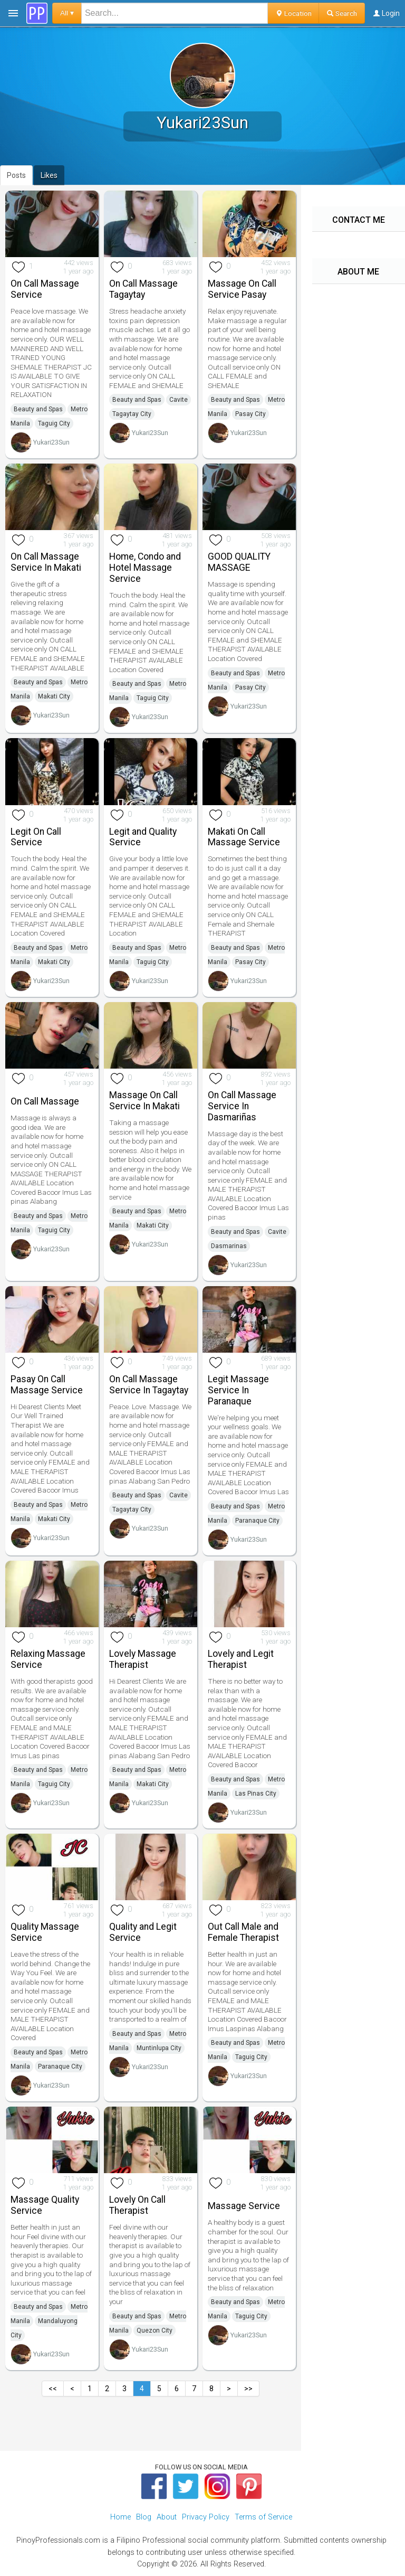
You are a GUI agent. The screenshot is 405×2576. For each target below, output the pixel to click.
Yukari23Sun (51, 442)
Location (293, 13)
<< (53, 2388)
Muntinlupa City (159, 2048)
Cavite (178, 399)
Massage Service (244, 2206)
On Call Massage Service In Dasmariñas (242, 1106)
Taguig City (54, 423)
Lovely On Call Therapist (137, 2205)
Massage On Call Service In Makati (144, 1100)
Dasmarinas (229, 1246)
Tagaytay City (131, 414)
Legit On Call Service (36, 837)
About (167, 2517)
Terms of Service (263, 2517)
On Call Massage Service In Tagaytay (148, 1384)
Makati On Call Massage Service (244, 837)
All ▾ (67, 13)
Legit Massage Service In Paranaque (238, 1390)
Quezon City (154, 2330)
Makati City (54, 696)
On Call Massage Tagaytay (143, 289)
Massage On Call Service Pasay (242, 289)
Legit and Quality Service (143, 837)
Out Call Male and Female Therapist (243, 1932)
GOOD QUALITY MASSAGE (239, 562)
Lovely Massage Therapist (142, 1659)
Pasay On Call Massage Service (47, 1384)
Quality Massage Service (45, 1932)
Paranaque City (257, 1520)
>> (248, 2388)
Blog (143, 2517)
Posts (16, 175)
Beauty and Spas (38, 409)
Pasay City (250, 414)
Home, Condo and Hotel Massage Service (145, 567)
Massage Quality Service (45, 2205)
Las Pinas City (255, 1793)
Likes (49, 175)
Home (120, 2517)
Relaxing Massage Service (48, 1659)
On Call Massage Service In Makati (46, 562)
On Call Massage (45, 1101)
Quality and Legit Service (143, 1932)
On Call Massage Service (45, 289)
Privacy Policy (205, 2517)
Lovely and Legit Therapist (241, 1659)
